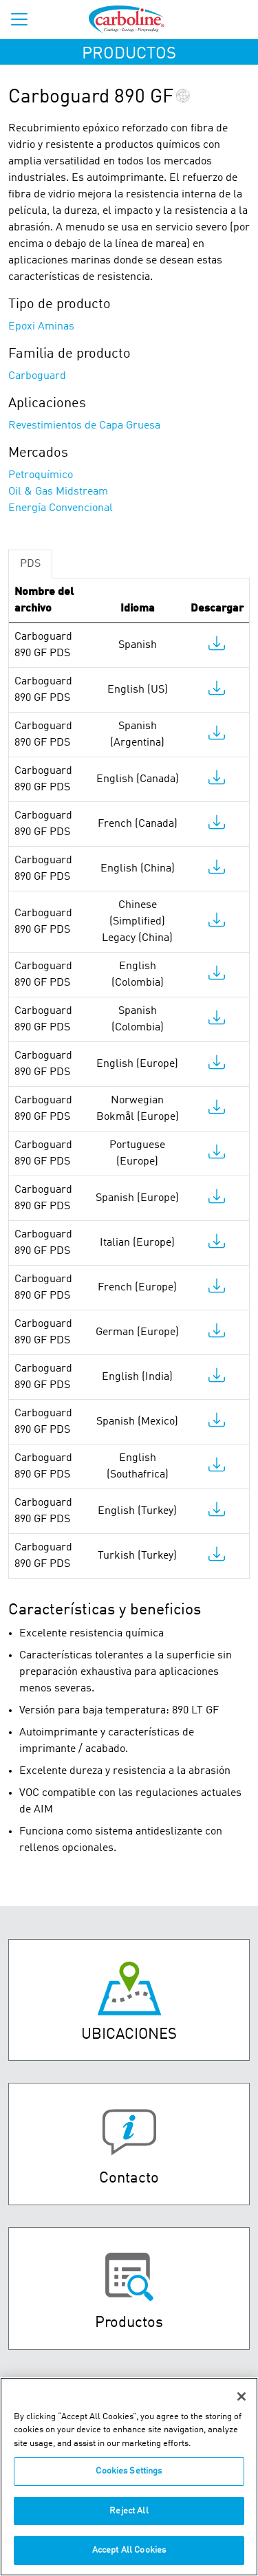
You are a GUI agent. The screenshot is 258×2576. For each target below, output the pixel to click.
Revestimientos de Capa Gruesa (84, 425)
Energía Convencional (60, 508)
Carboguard (37, 376)
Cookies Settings (129, 2479)
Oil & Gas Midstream (58, 491)
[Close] (241, 2404)
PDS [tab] (30, 564)
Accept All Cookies (129, 2558)
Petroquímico (40, 475)
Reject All (128, 2518)
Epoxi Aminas (41, 326)
